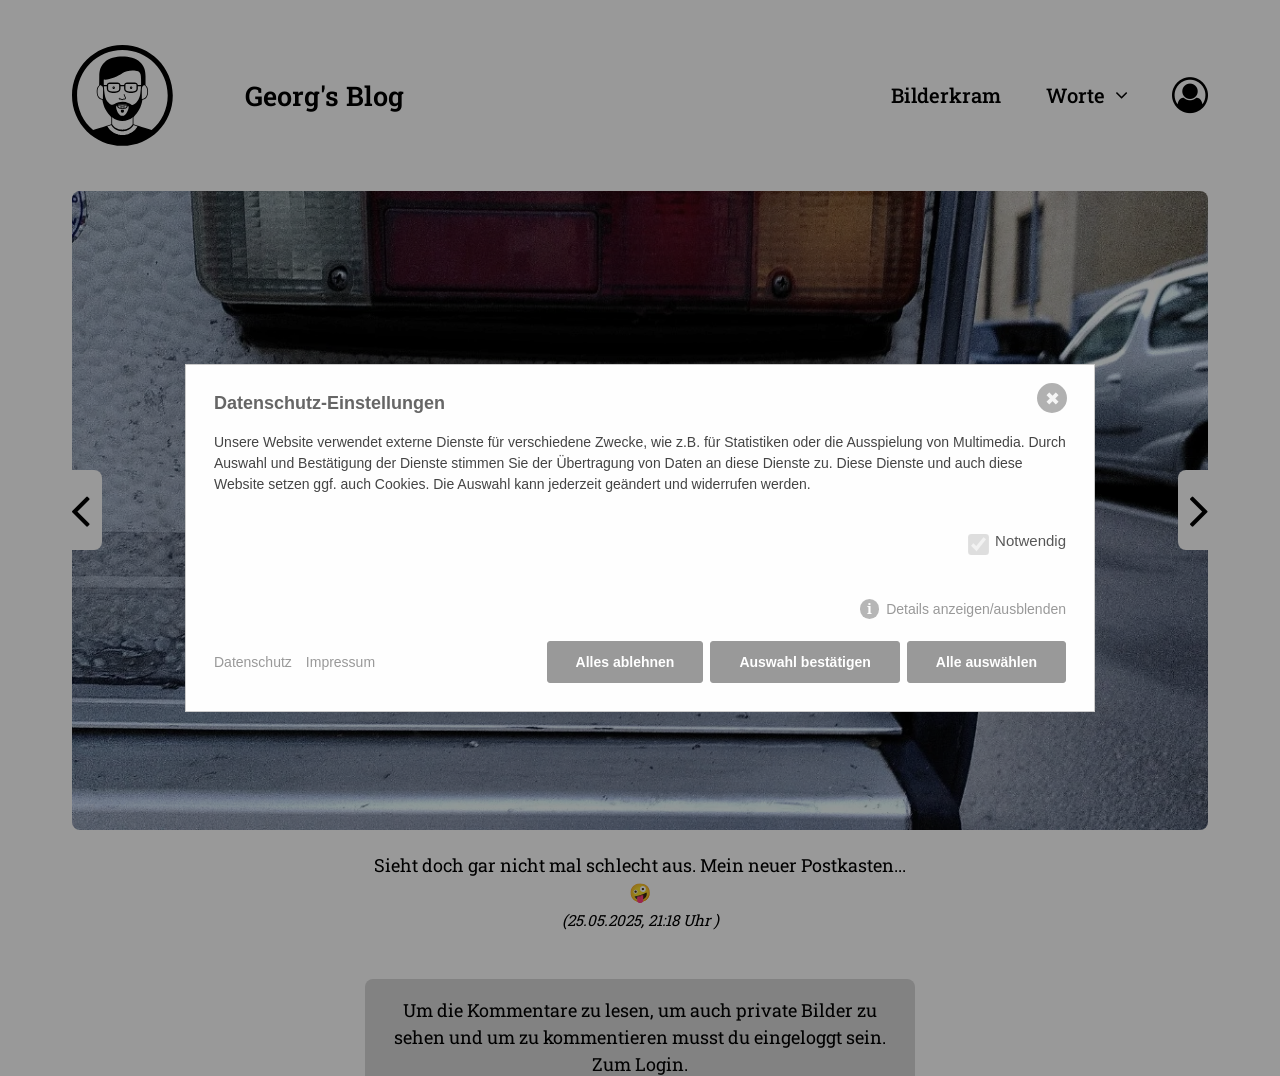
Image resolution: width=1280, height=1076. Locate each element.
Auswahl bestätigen (804, 662)
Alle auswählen (986, 662)
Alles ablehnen (625, 662)
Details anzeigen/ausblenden (976, 609)
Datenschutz (253, 662)
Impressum (340, 662)
